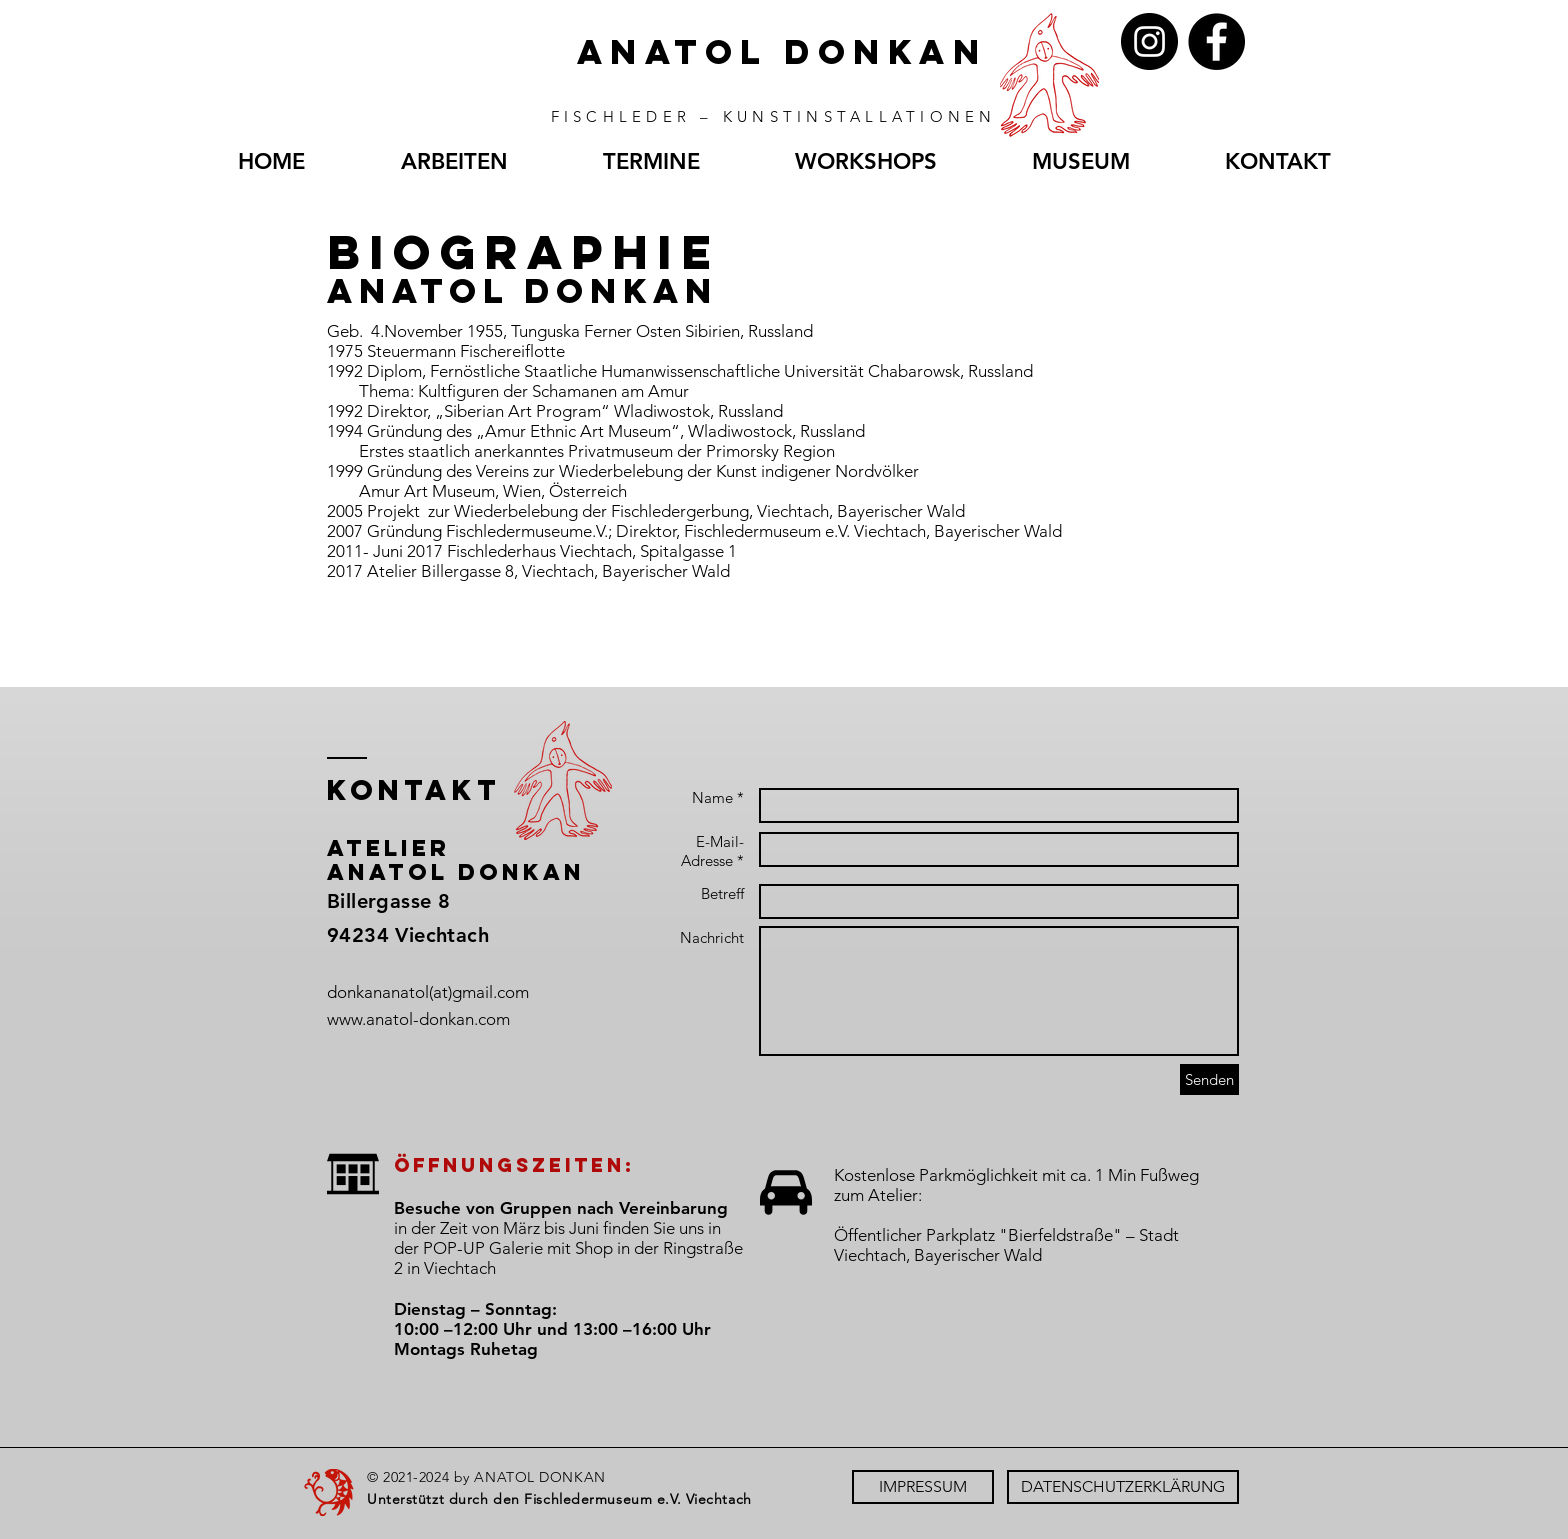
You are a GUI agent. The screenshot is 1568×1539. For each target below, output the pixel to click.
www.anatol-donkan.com (418, 1019)
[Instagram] (1149, 41)
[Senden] (1209, 1079)
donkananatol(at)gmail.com (428, 992)
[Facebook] (1216, 41)
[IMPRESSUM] (923, 1487)
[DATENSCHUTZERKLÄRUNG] (1123, 1487)
